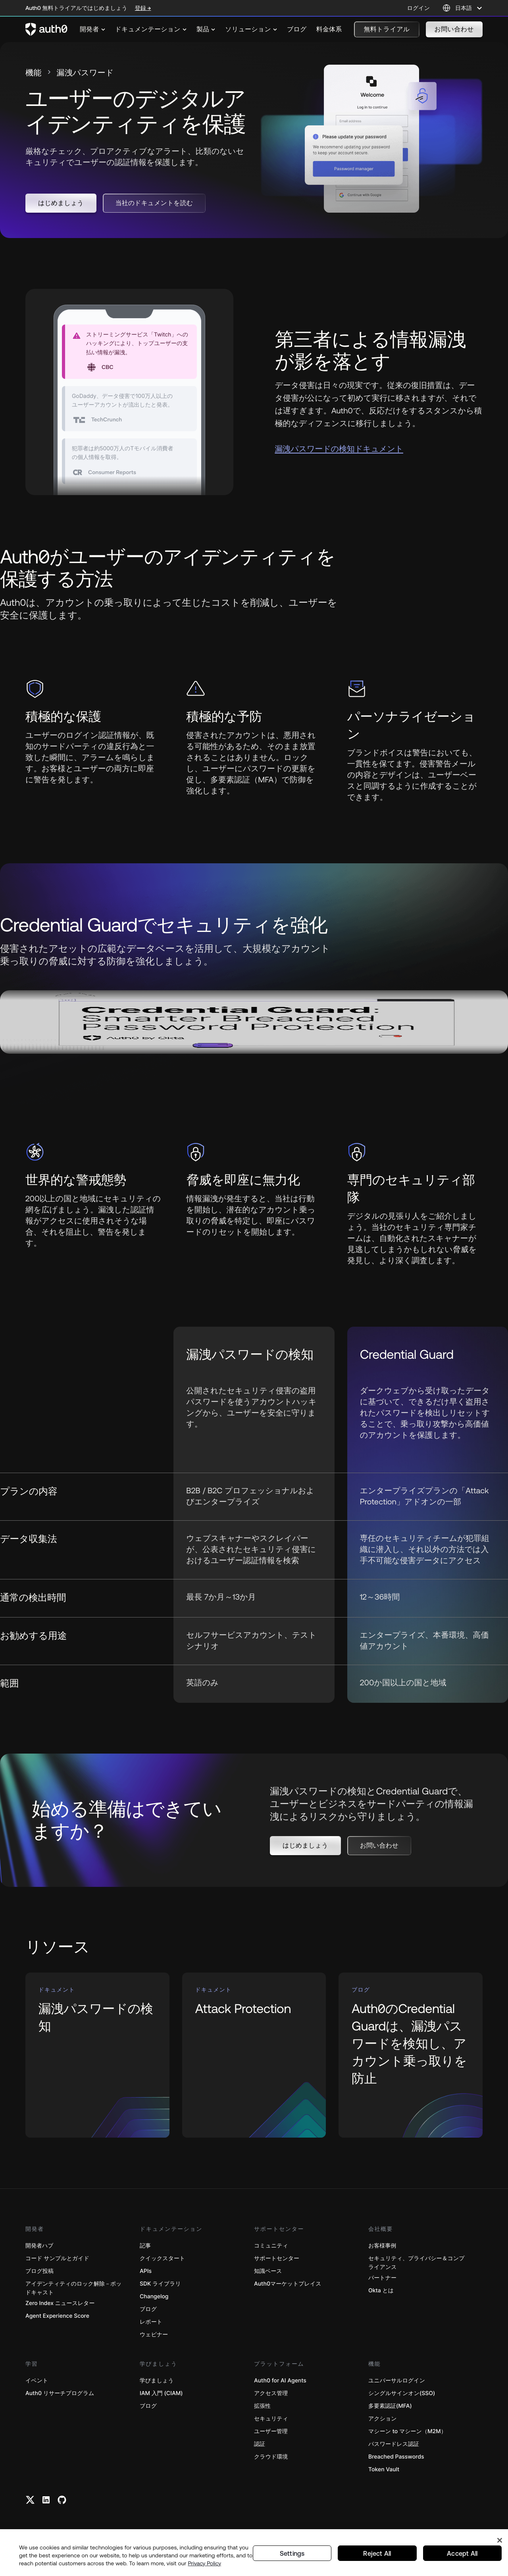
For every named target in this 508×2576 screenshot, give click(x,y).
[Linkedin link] (46, 2501)
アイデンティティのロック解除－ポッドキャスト (73, 2289)
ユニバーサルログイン (396, 2381)
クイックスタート (162, 2259)
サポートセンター (276, 2259)
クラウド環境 (271, 2458)
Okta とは (381, 2291)
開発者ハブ (39, 2247)
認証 (259, 2445)
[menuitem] (92, 29)
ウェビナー (154, 2335)
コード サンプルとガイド (57, 2259)
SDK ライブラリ (160, 2285)
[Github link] (62, 2501)
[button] (386, 29)
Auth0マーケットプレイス (287, 2285)
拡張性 (262, 2407)
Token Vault (383, 2470)
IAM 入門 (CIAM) (161, 2394)
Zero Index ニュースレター (59, 2304)
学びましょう (157, 2381)
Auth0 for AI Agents (280, 2381)
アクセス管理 (271, 2394)
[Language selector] (463, 8)
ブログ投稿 (39, 2272)
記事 (145, 2247)
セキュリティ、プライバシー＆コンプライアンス (416, 2264)
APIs (146, 2272)
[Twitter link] (30, 2501)
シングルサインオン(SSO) (401, 2394)
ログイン (418, 8)
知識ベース (268, 2272)
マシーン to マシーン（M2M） (407, 2432)
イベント (36, 2381)
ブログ (148, 2310)
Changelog (154, 2297)
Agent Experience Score (57, 2317)
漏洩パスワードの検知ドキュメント (339, 450)
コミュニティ (271, 2247)
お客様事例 (382, 2247)
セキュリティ (271, 2420)
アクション (382, 2420)
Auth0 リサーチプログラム (59, 2394)
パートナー (382, 2279)
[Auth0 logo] (46, 29)
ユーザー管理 (271, 2432)
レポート (151, 2323)
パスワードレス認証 (393, 2445)
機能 (34, 73)
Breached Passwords (396, 2458)
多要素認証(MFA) (390, 2407)
